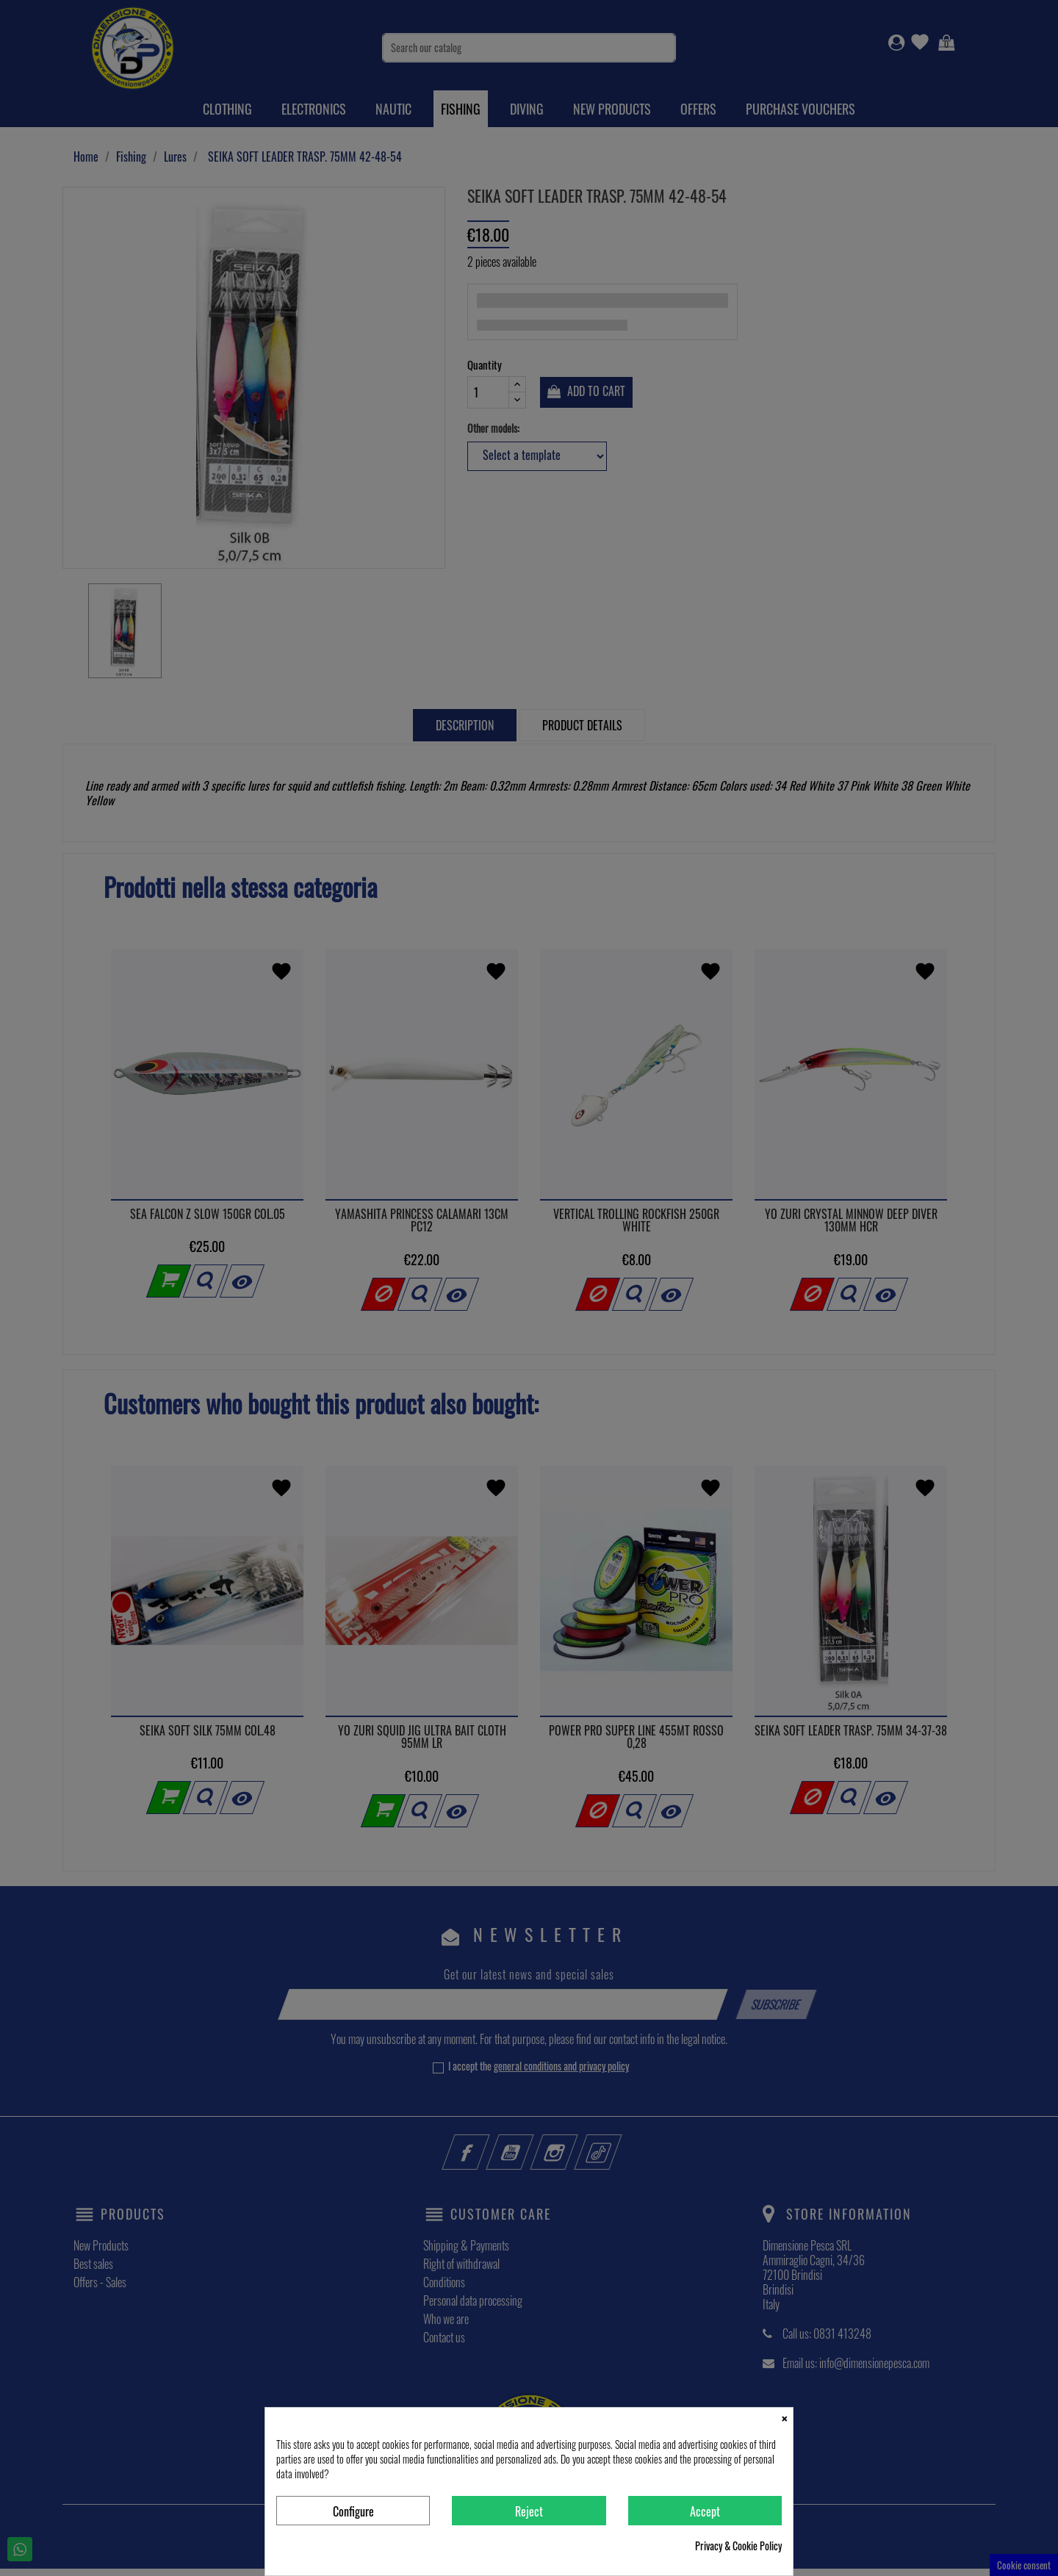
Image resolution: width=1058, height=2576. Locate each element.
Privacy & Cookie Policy (738, 2546)
